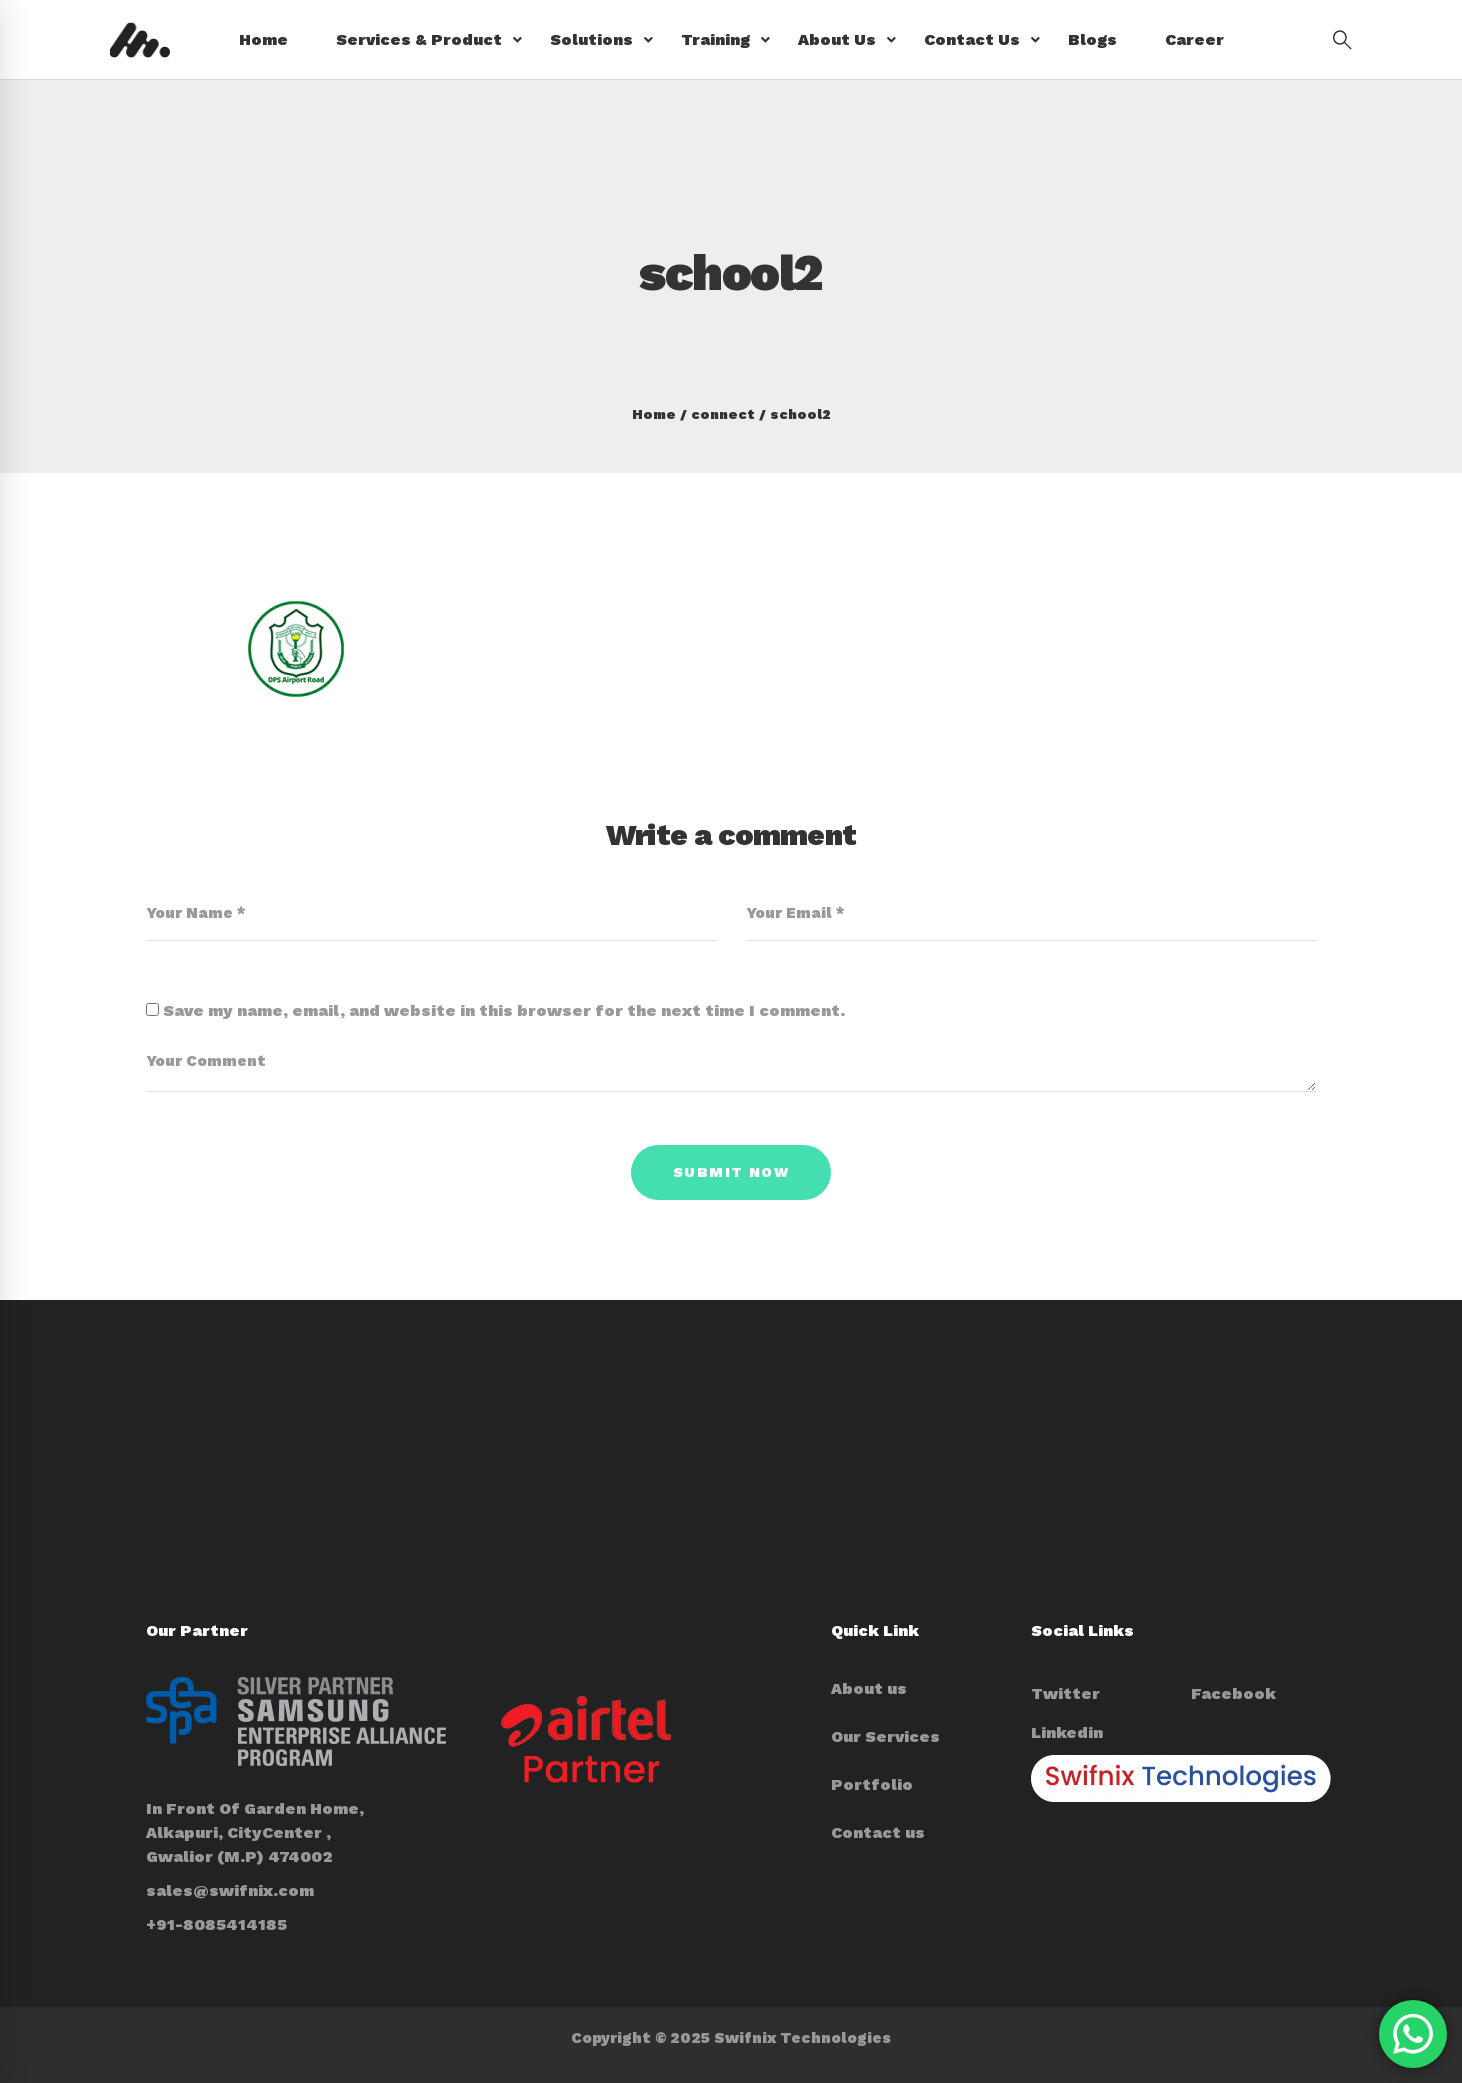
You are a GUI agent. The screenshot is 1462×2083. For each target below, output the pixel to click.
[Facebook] (1233, 1694)
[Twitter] (1065, 1694)
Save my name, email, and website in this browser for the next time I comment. (504, 1010)
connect (723, 414)
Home (654, 414)
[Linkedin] (1067, 1733)
